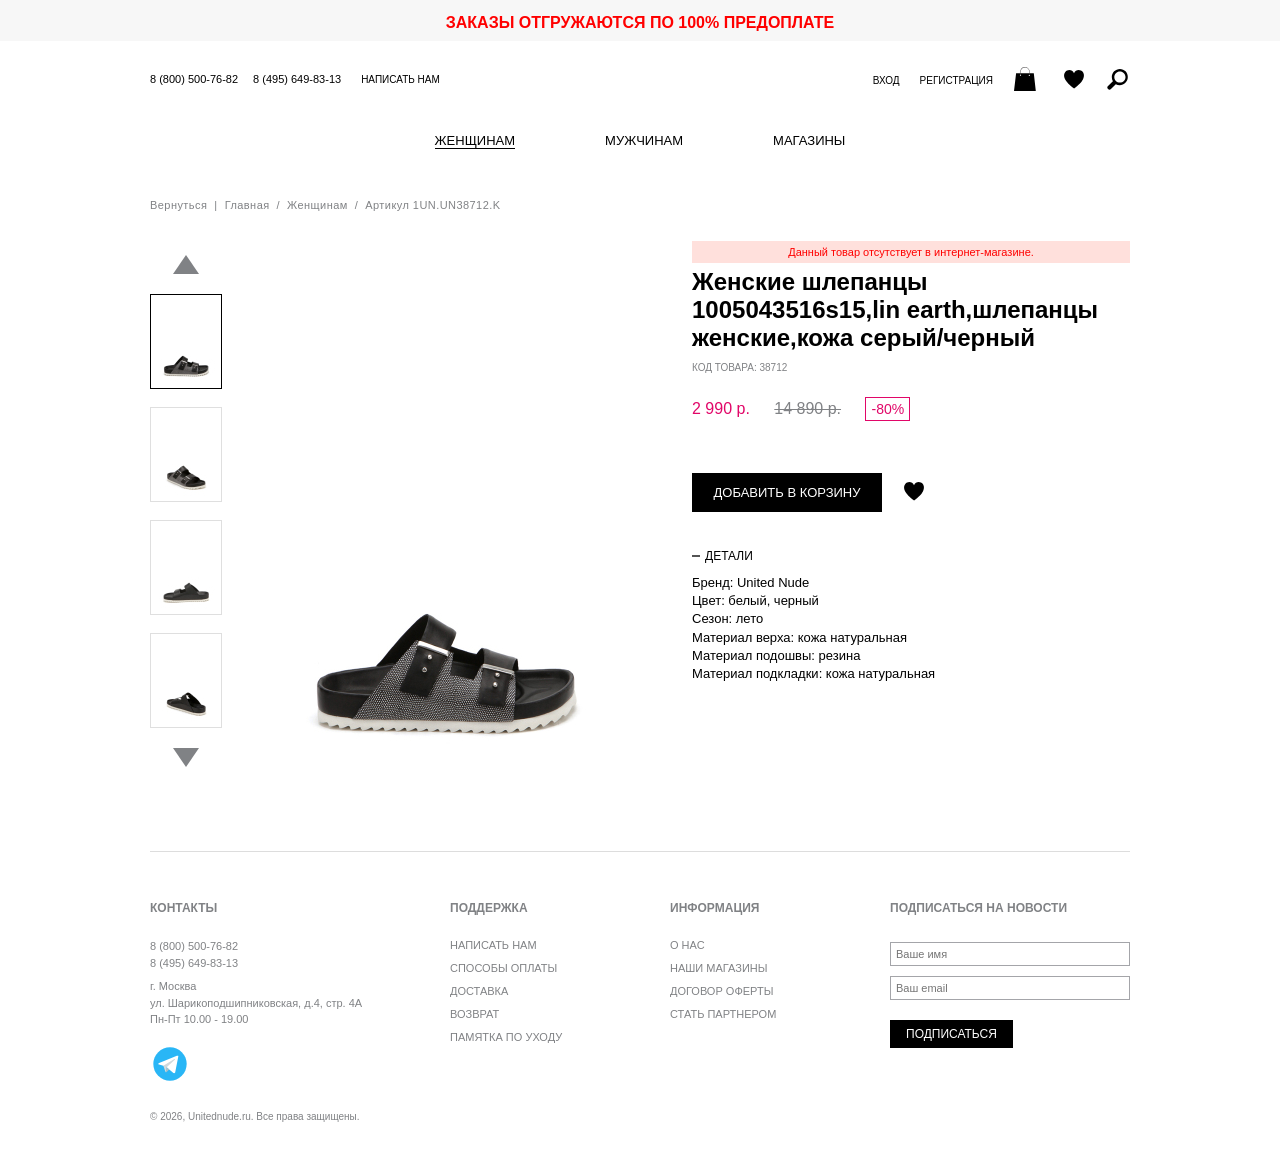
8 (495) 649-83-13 (297, 79)
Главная (247, 205)
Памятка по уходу (506, 1037)
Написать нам (400, 79)
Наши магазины (719, 968)
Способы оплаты (503, 968)
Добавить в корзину (787, 492)
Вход (886, 80)
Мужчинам (644, 141)
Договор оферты (721, 991)
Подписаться (951, 1034)
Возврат (474, 1014)
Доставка (479, 991)
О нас (687, 945)
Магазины (809, 141)
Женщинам (475, 141)
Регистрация (956, 80)
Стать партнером (723, 1014)
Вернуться (178, 205)
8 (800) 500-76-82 (194, 79)
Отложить (914, 493)
